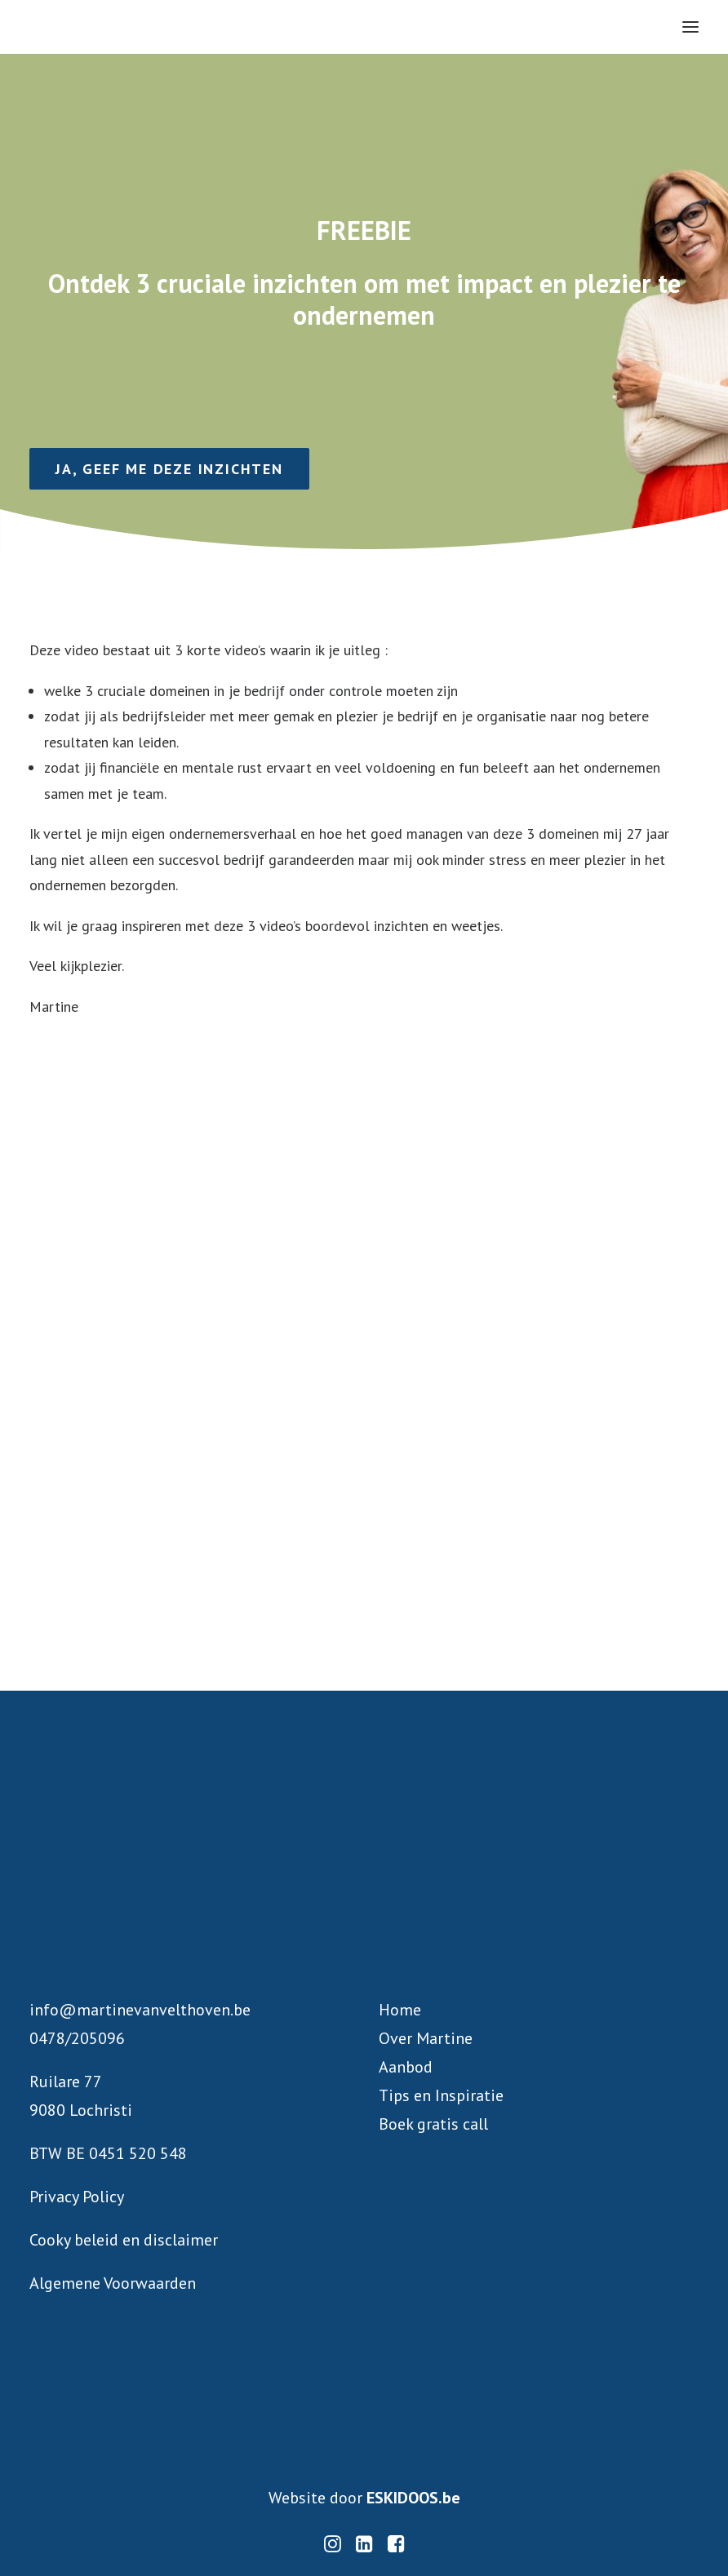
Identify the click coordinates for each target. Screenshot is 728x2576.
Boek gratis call (433, 2124)
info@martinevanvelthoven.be (140, 2009)
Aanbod (406, 2066)
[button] (690, 27)
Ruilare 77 (65, 2081)
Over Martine (426, 2038)
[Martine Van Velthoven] (168, 27)
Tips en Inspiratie (441, 2095)
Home (400, 2009)
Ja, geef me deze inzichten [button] (169, 468)
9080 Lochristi (80, 2110)
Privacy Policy (76, 2196)
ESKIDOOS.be (413, 2497)
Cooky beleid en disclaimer (123, 2239)
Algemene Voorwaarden (112, 2283)
